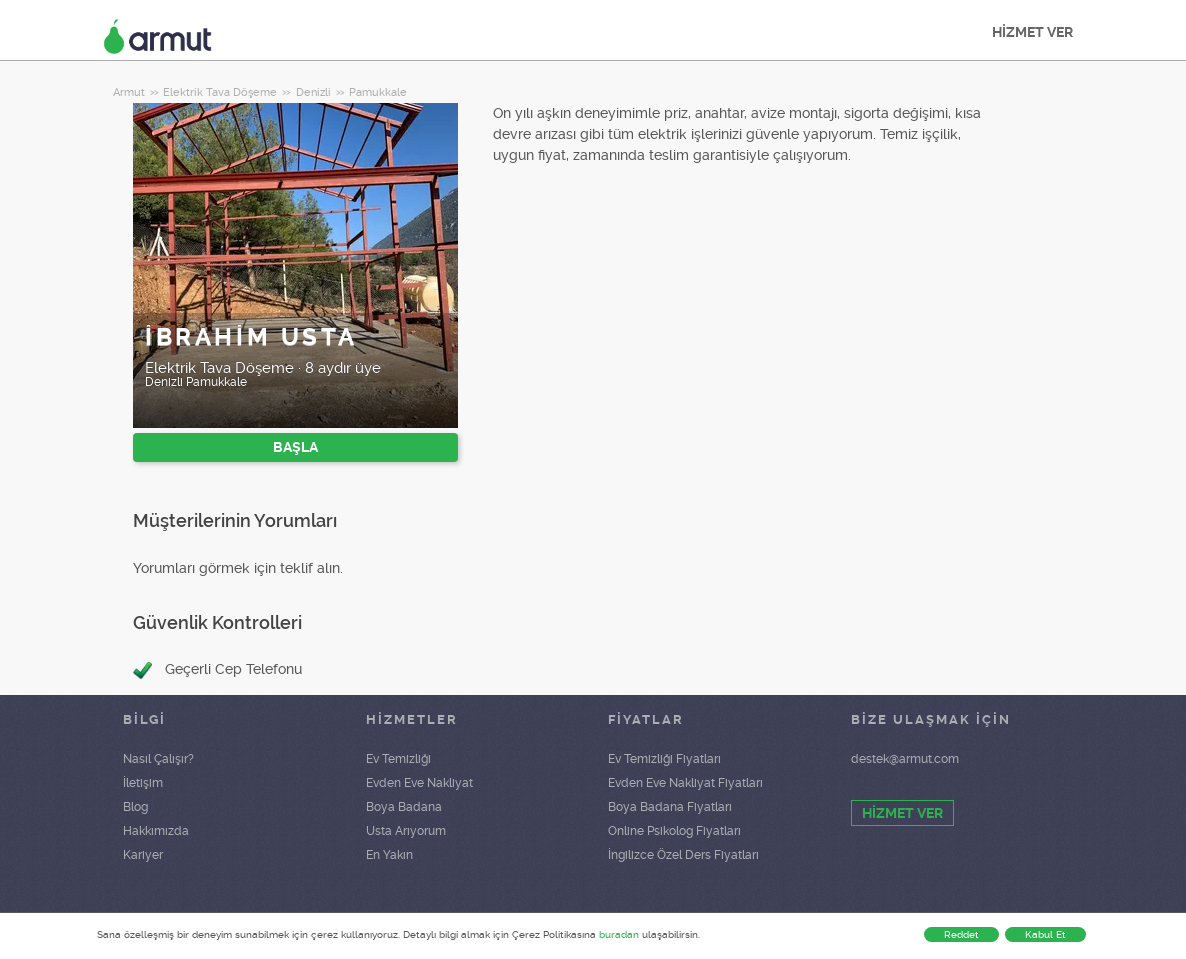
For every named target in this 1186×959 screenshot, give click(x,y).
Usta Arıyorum (406, 831)
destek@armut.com (905, 759)
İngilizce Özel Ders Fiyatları (683, 855)
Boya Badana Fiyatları (670, 807)
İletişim (143, 783)
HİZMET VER (1032, 32)
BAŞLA (295, 447)
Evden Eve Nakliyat (419, 783)
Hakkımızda (156, 831)
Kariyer (143, 855)
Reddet (961, 934)
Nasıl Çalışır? (158, 759)
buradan (619, 934)
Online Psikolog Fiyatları (674, 831)
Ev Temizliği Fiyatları (664, 759)
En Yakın (389, 855)
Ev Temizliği (398, 759)
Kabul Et (1045, 934)
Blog (135, 807)
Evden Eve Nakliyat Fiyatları (685, 783)
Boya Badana (404, 807)
